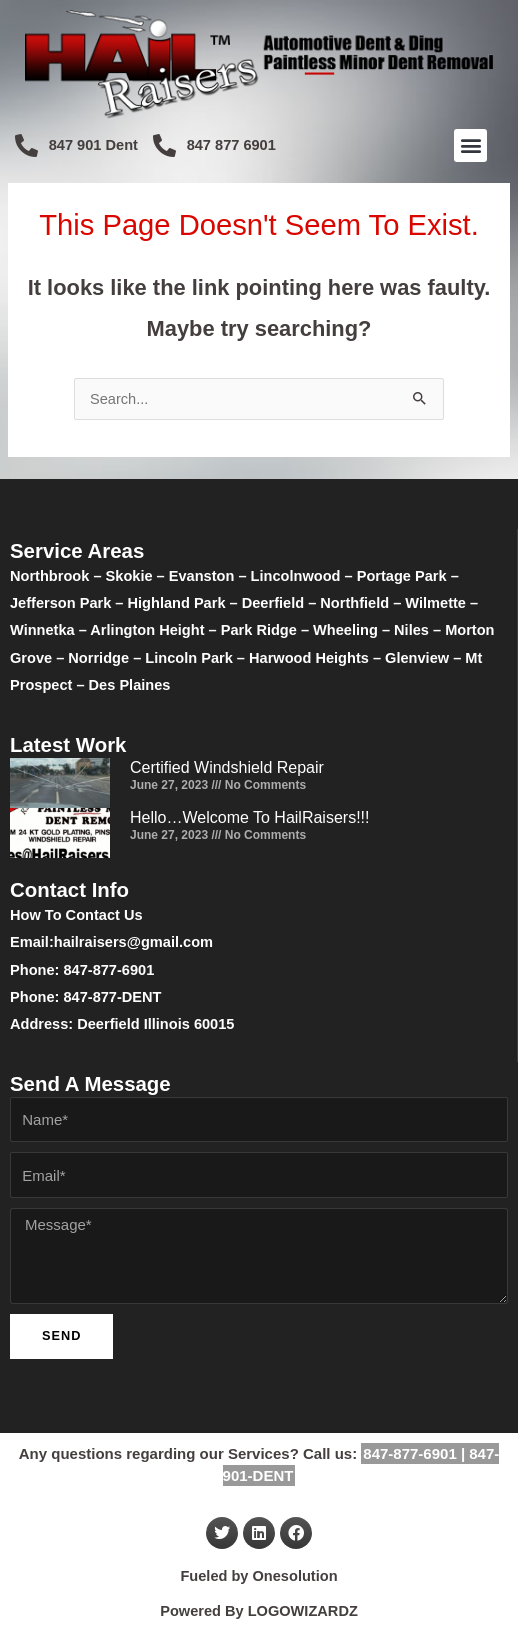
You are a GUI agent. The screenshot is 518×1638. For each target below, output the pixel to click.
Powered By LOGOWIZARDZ (259, 1611)
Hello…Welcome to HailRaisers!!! (249, 817)
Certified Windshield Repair (227, 767)
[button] (470, 145)
